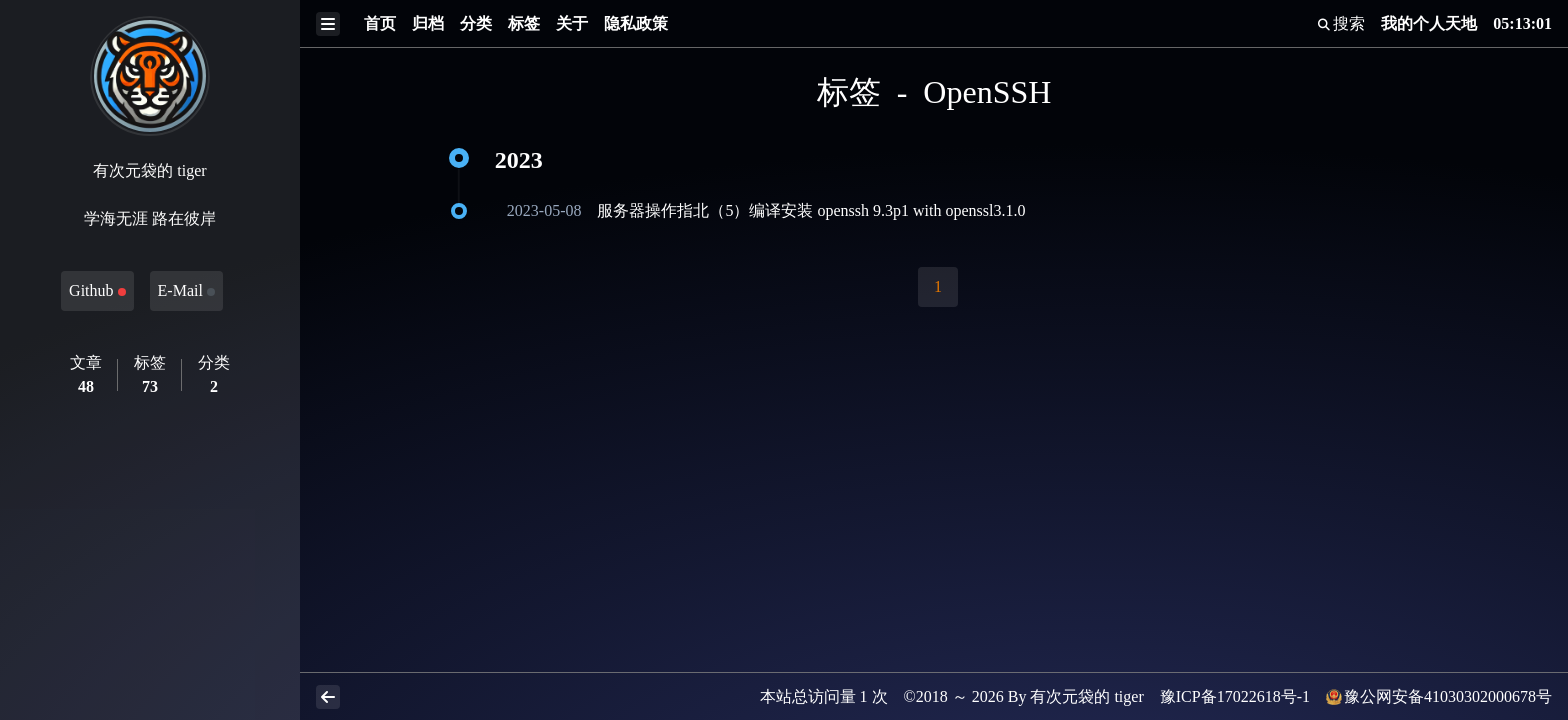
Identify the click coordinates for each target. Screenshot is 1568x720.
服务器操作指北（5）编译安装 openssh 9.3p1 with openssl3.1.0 (811, 210)
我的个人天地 (1429, 23)
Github (97, 290)
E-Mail (186, 290)
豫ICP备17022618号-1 (1235, 696)
